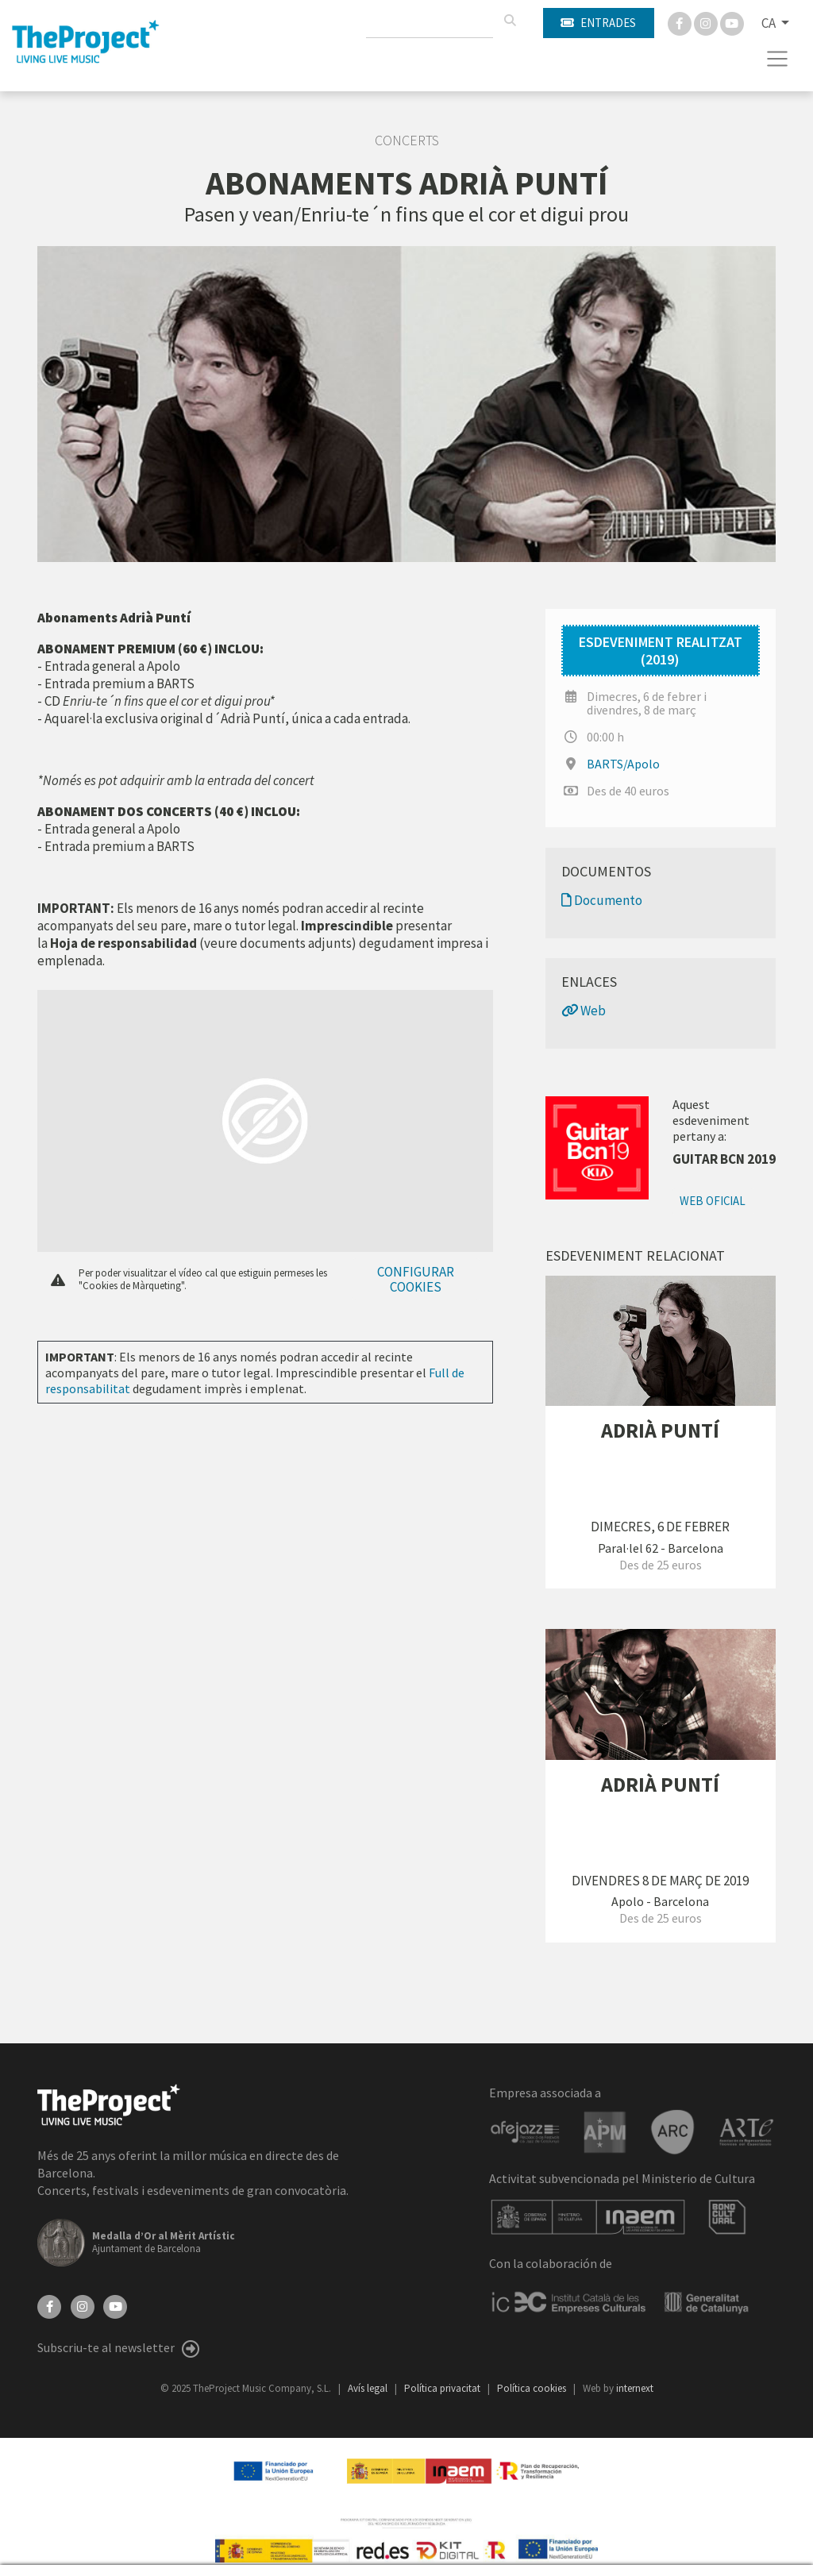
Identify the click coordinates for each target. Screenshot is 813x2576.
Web (583, 1010)
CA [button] (769, 23)
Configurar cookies (415, 1279)
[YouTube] (115, 2305)
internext (634, 2388)
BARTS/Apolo (623, 764)
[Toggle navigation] (777, 58)
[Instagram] (707, 22)
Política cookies (532, 2388)
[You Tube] (732, 22)
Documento (601, 900)
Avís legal (369, 2388)
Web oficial (713, 1200)
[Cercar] (509, 20)
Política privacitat (443, 2388)
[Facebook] (681, 22)
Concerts (407, 140)
